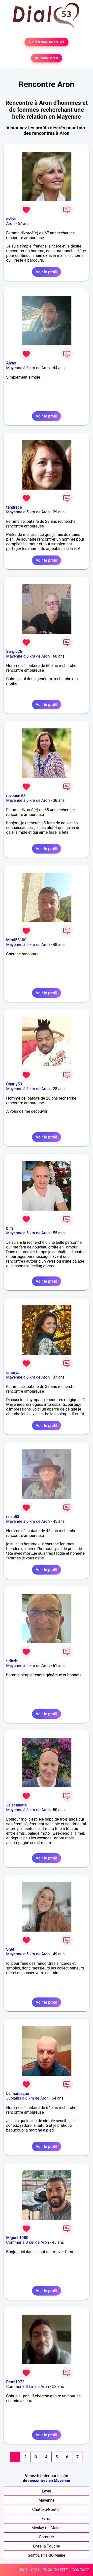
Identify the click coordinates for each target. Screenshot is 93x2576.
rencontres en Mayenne (49, 2480)
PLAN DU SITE (55, 2570)
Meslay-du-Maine (46, 2527)
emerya (12, 1372)
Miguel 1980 (17, 2237)
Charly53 (14, 1084)
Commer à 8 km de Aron (27, 2242)
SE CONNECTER (46, 58)
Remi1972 (15, 2382)
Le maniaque (17, 2093)
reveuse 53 (16, 795)
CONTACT (80, 2570)
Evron (47, 2518)
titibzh (11, 1661)
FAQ (23, 2570)
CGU (35, 2570)
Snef (10, 1949)
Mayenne (46, 2500)
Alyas (11, 363)
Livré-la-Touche (46, 2546)
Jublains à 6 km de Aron (27, 2098)
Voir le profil (46, 272)
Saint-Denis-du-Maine (46, 2555)
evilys (11, 219)
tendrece (14, 507)
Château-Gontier (46, 2509)
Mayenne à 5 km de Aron (28, 367)
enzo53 (12, 1516)
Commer (46, 2537)
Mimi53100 (16, 940)
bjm (9, 1228)
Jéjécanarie (16, 1805)
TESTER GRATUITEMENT (46, 42)
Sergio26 (14, 651)
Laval (46, 2491)
